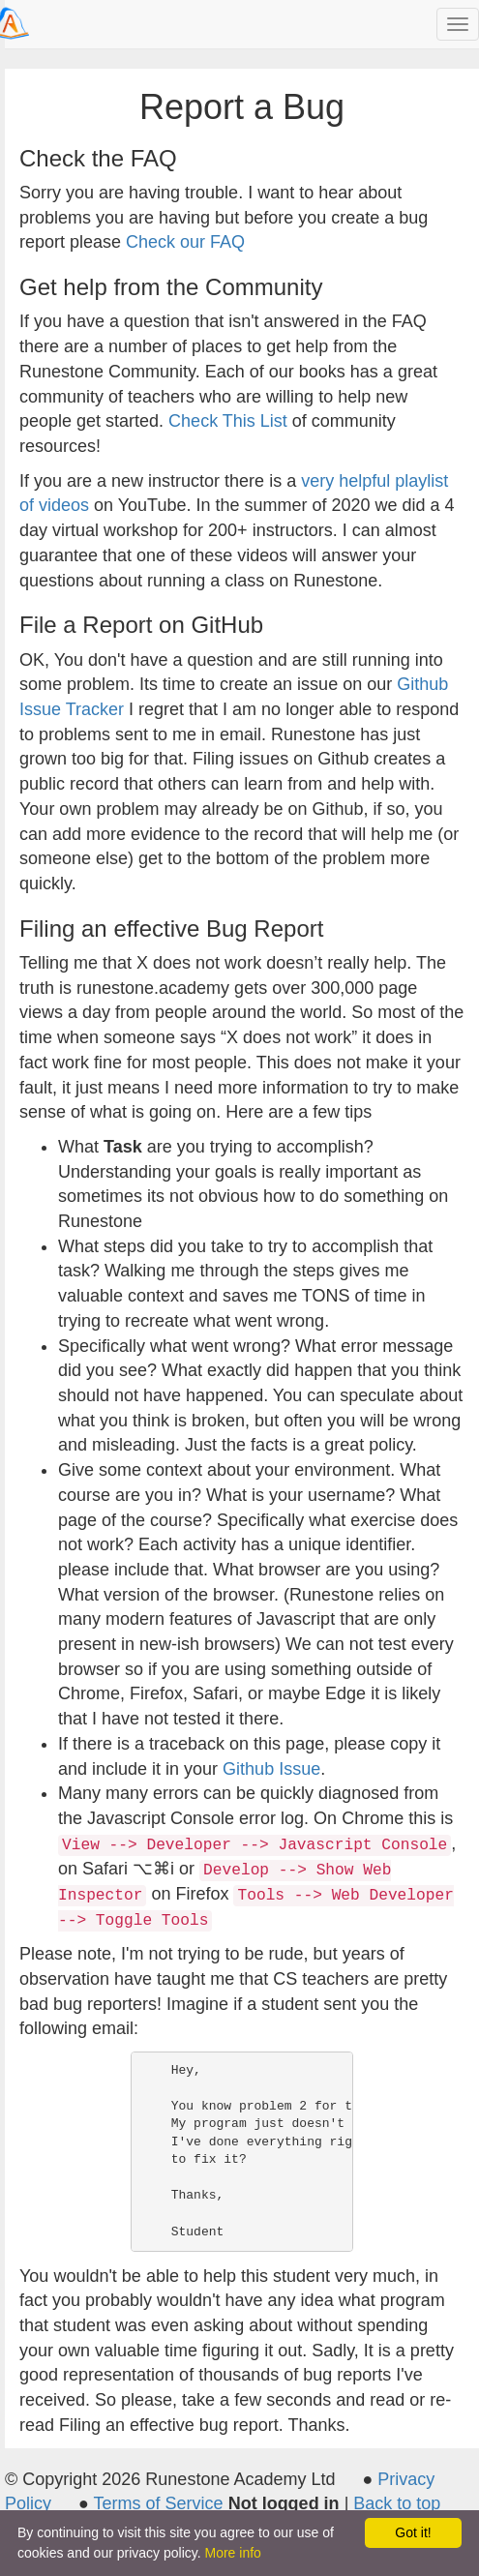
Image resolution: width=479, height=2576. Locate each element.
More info (233, 2553)
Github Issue (271, 1769)
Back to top (396, 2503)
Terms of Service (159, 2503)
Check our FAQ (185, 242)
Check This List (227, 421)
